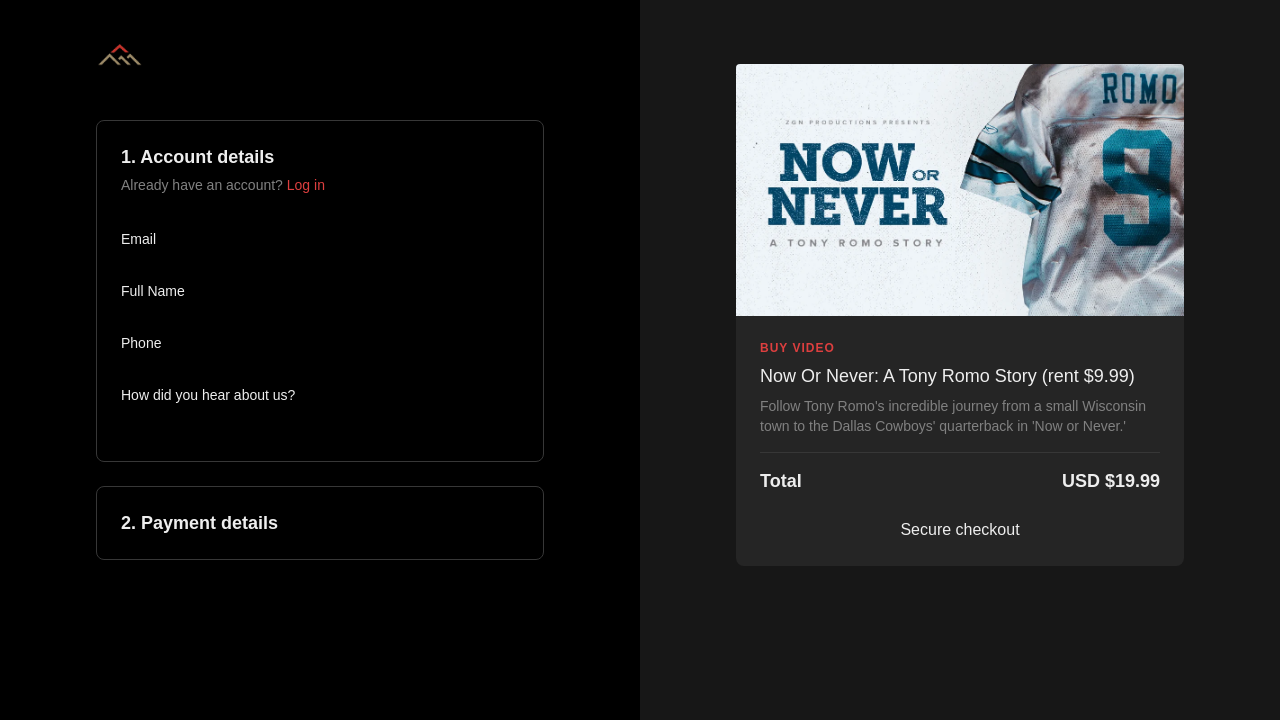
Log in (306, 185)
